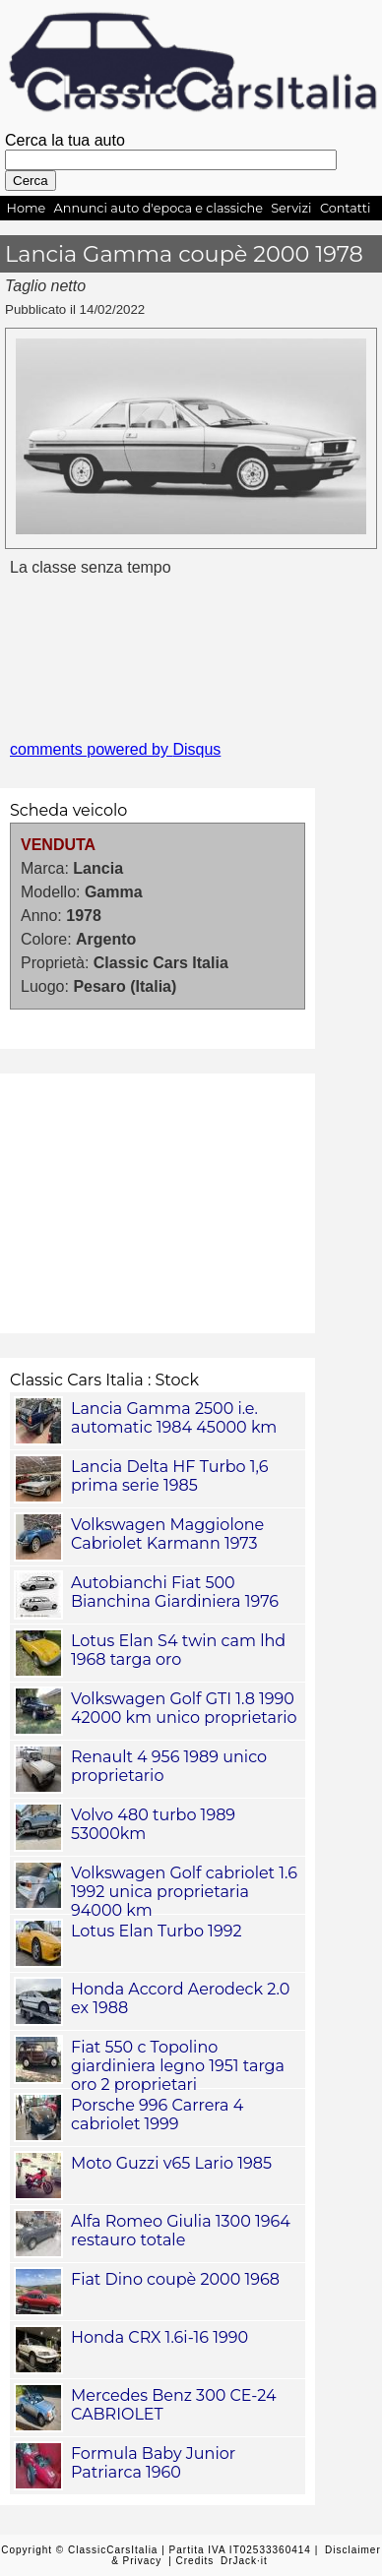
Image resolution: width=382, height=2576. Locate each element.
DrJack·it (244, 2560)
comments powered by (115, 749)
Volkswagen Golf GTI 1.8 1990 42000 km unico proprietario (184, 1708)
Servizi (291, 208)
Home (25, 208)
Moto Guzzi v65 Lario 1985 (171, 2163)
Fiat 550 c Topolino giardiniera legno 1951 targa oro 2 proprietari (178, 2066)
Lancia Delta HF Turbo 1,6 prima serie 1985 (170, 1476)
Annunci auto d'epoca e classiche (158, 208)
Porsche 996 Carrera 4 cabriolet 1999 (157, 2114)
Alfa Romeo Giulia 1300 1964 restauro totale (180, 2230)
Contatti (345, 208)
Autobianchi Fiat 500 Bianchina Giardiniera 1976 (175, 1592)
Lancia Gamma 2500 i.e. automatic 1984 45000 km (174, 1418)
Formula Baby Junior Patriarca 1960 (153, 2463)
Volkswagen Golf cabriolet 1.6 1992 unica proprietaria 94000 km (184, 1892)
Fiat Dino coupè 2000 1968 (175, 2279)
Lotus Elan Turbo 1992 (156, 1931)
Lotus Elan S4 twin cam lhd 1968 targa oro (178, 1650)
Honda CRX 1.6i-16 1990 (159, 2337)
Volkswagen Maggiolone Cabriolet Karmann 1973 (167, 1534)
